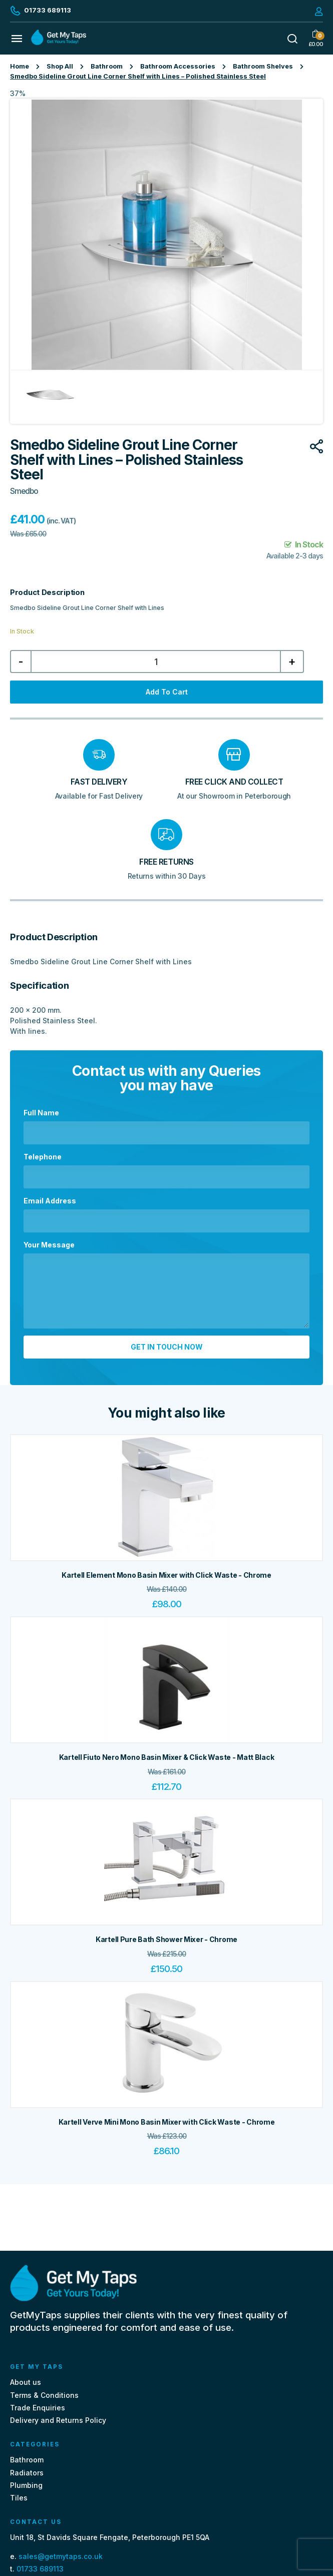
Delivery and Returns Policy (58, 2420)
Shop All (60, 66)
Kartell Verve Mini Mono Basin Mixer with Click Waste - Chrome (167, 2122)
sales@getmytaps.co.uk (61, 2556)
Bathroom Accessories (177, 66)
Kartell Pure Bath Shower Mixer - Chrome (166, 1939)
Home (19, 66)
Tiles (19, 2497)
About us (25, 2382)
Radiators (27, 2472)
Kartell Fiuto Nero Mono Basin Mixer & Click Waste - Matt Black (166, 1757)
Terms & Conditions (44, 2395)
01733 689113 (40, 2568)
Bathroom (107, 66)
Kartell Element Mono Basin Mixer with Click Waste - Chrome (166, 1575)
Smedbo (24, 491)
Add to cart (167, 692)
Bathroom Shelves (263, 66)
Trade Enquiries (37, 2407)
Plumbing (26, 2485)
